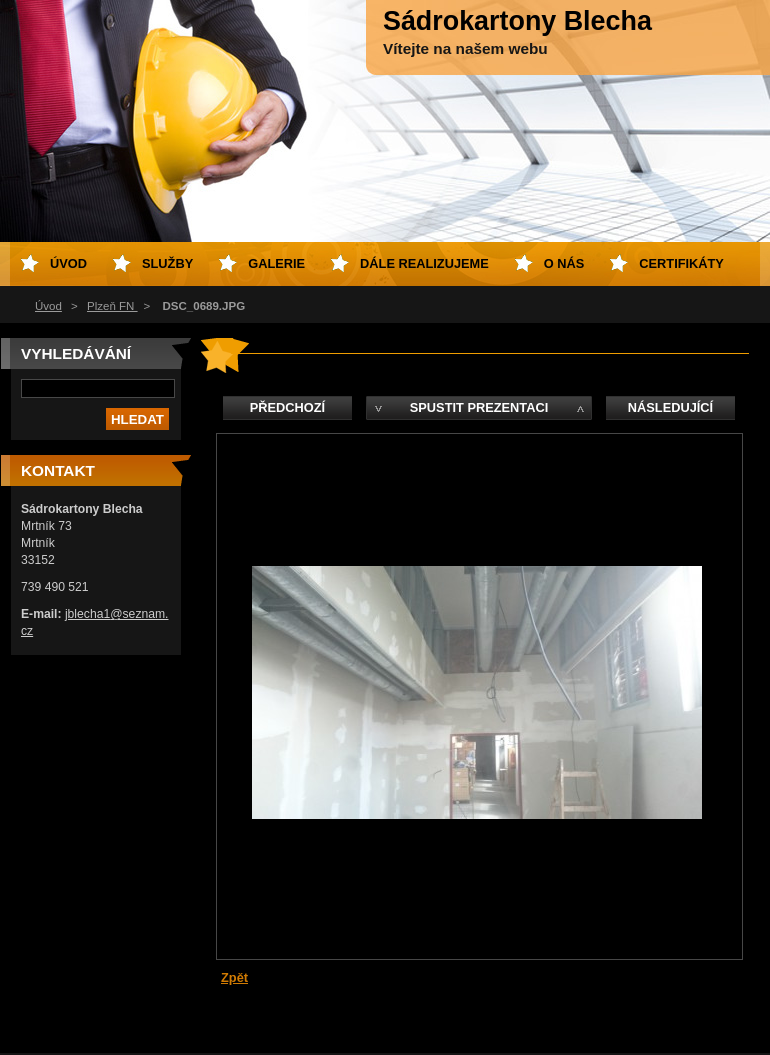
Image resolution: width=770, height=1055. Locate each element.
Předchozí (287, 407)
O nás (564, 263)
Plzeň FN (112, 306)
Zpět (234, 977)
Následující (670, 407)
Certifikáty (681, 263)
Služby (167, 263)
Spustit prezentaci (479, 407)
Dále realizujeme (424, 263)
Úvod (48, 306)
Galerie (276, 263)
